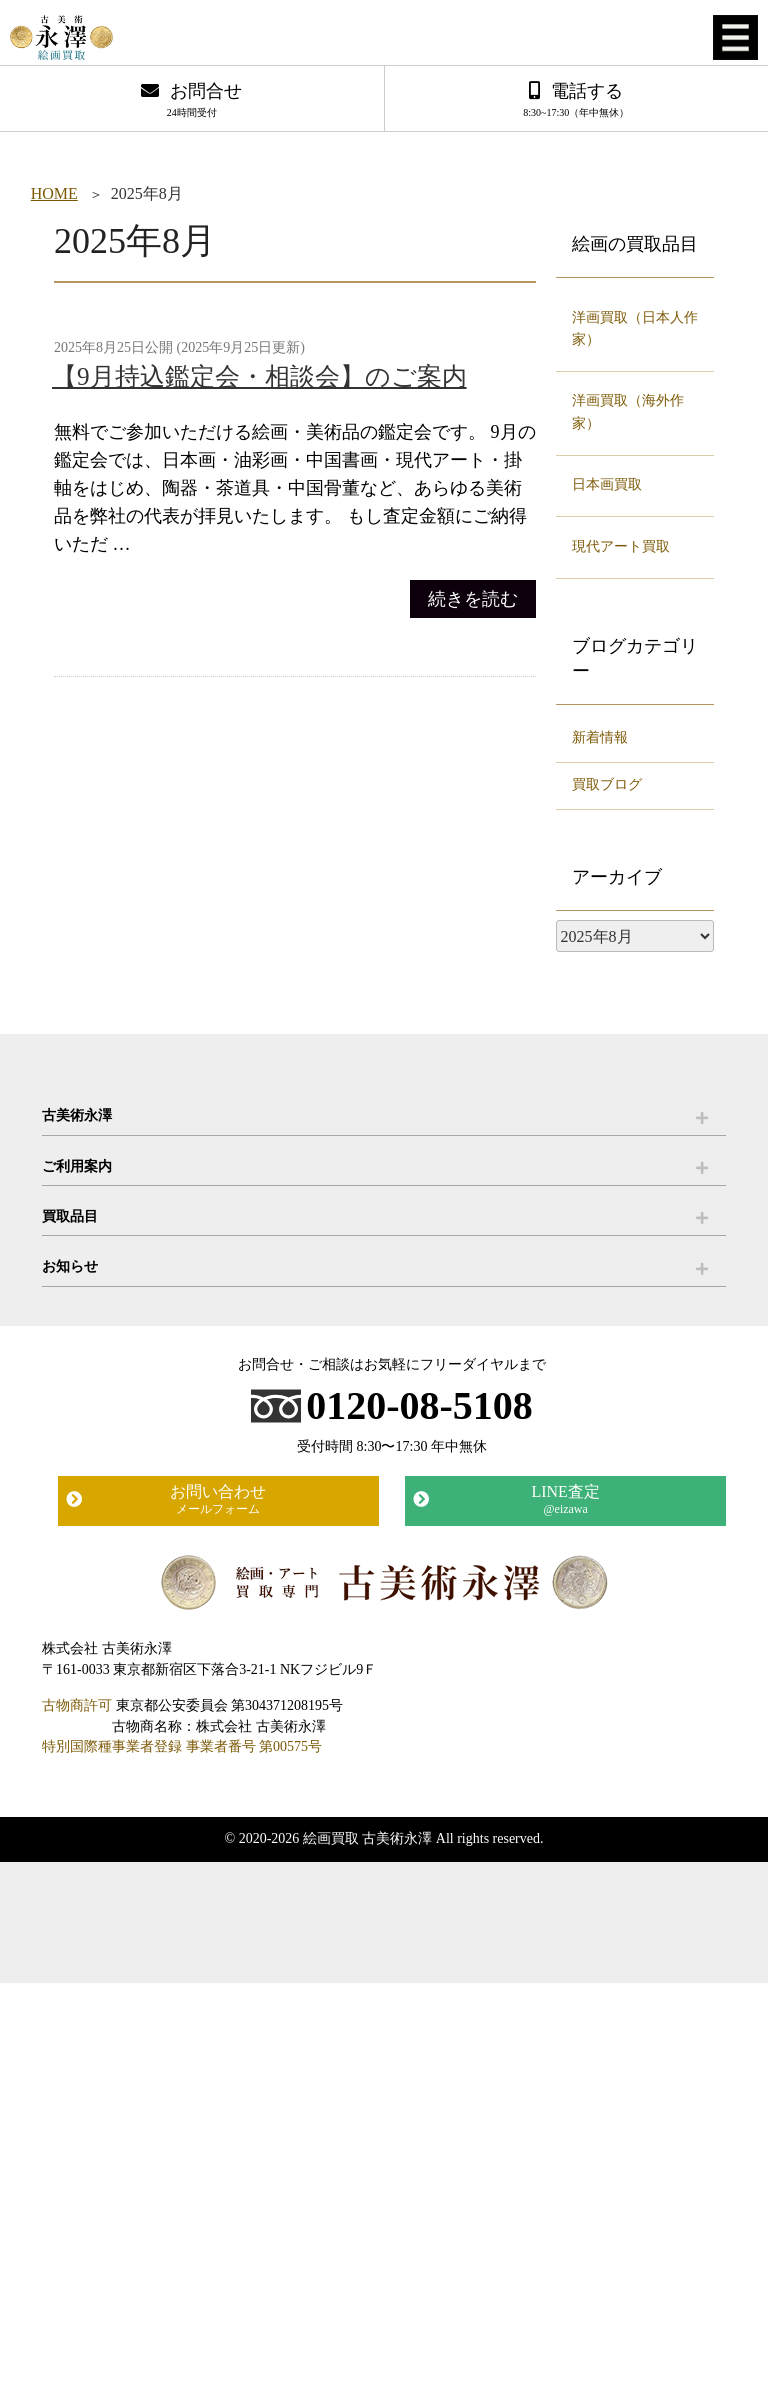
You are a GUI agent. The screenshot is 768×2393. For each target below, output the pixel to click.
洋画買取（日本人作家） (635, 328)
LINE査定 (566, 1499)
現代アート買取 (621, 546)
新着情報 (600, 737)
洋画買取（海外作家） (628, 411)
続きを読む (473, 599)
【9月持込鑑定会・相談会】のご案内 (259, 376)
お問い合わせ (218, 1499)
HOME (54, 193)
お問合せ (192, 101)
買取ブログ (607, 784)
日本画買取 (607, 484)
